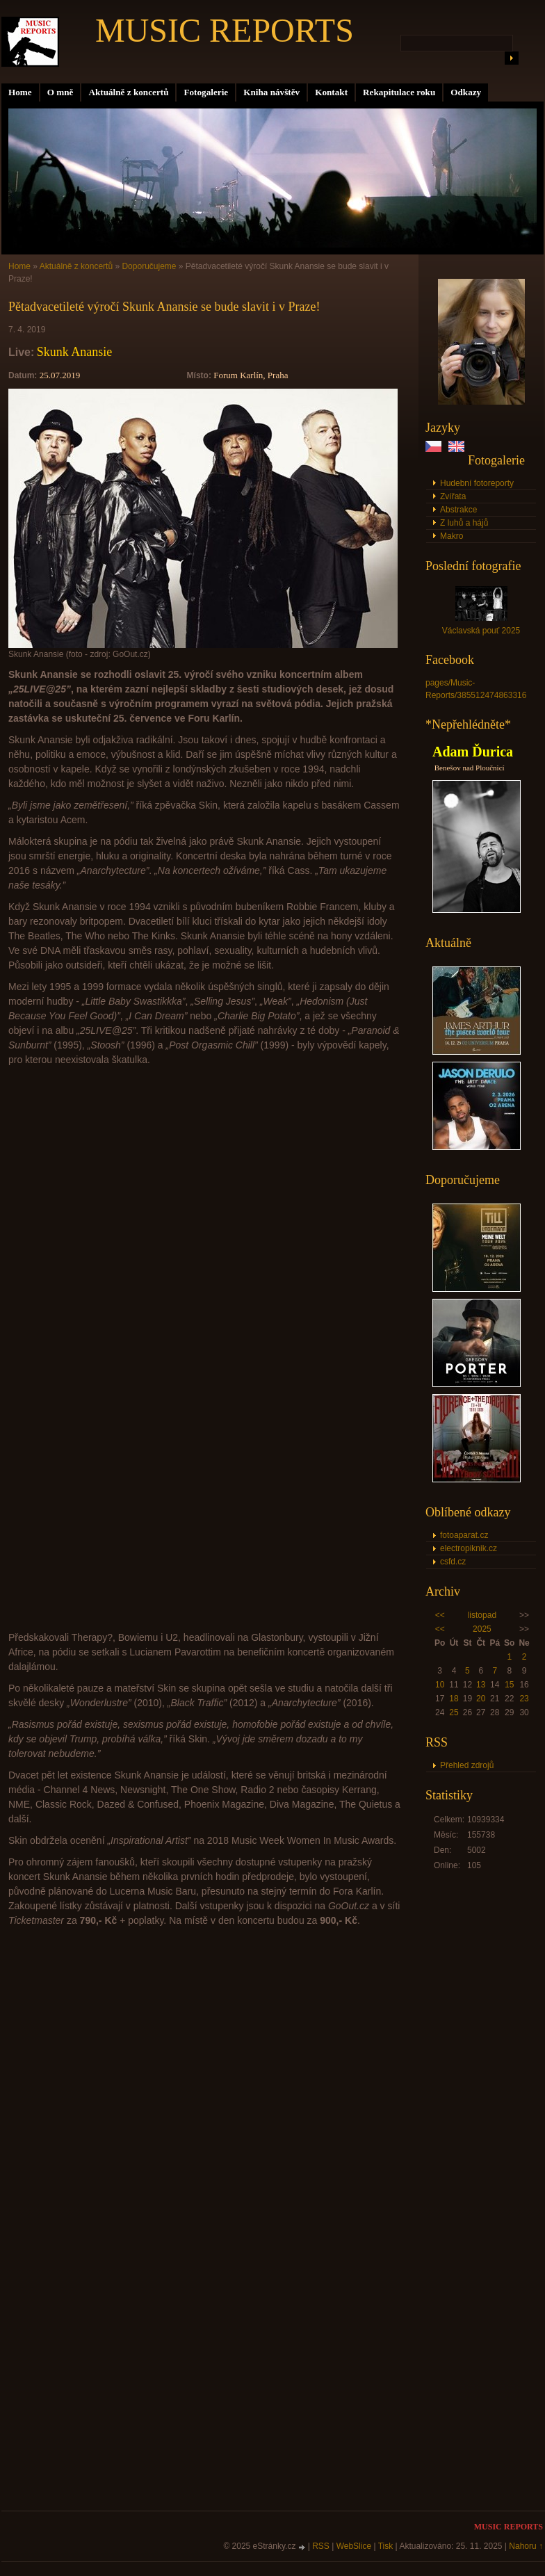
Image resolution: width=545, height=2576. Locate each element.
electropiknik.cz (468, 1548)
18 (453, 1698)
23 (523, 1698)
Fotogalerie (206, 92)
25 (453, 1712)
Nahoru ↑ (526, 2546)
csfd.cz (453, 1561)
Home (20, 92)
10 (439, 1685)
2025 (482, 1629)
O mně (60, 92)
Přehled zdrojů (467, 1765)
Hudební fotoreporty (477, 483)
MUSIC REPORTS (224, 30)
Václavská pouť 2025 (481, 630)
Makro (451, 536)
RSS (321, 2546)
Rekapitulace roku (399, 92)
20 (480, 1698)
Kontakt (331, 92)
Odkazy (465, 92)
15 (509, 1685)
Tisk (385, 2546)
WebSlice (353, 2546)
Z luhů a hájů (464, 523)
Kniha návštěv (271, 92)
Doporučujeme (149, 266)
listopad (482, 1615)
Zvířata (453, 496)
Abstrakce (458, 510)
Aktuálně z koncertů (128, 92)
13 (480, 1685)
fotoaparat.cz (464, 1535)
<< (440, 1615)
